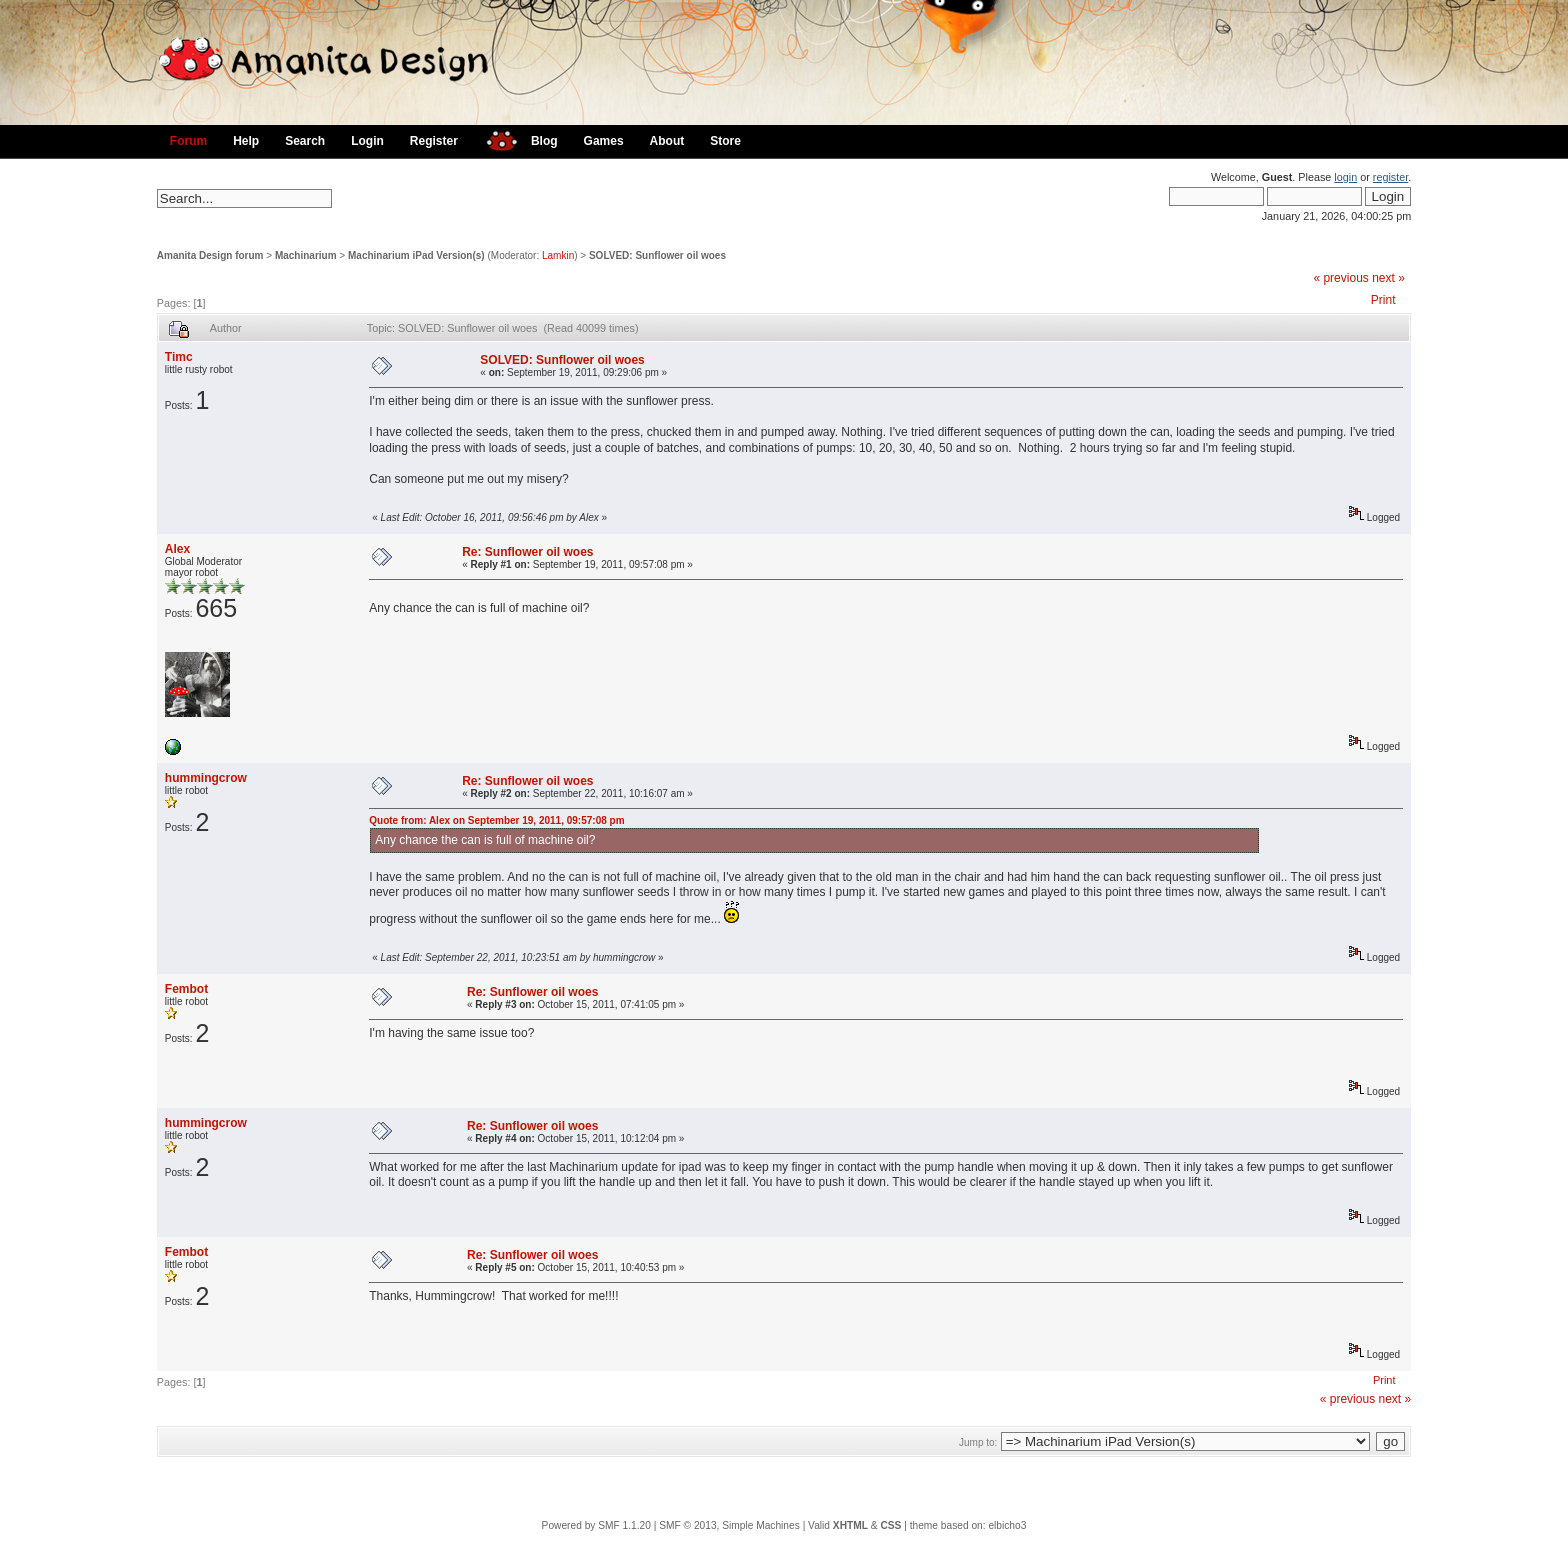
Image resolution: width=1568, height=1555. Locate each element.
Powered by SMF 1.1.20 (596, 1525)
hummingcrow (206, 778)
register (1390, 177)
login (1345, 177)
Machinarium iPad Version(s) (416, 255)
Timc (179, 357)
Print (1383, 300)
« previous (1340, 278)
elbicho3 (1007, 1525)
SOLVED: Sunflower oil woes (657, 255)
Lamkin (558, 255)
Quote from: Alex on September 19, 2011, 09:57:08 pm (496, 820)
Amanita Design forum (210, 255)
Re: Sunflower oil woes (527, 552)
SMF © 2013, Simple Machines (729, 1525)
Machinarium (306, 255)
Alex (177, 549)
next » (1388, 278)
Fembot (186, 989)
